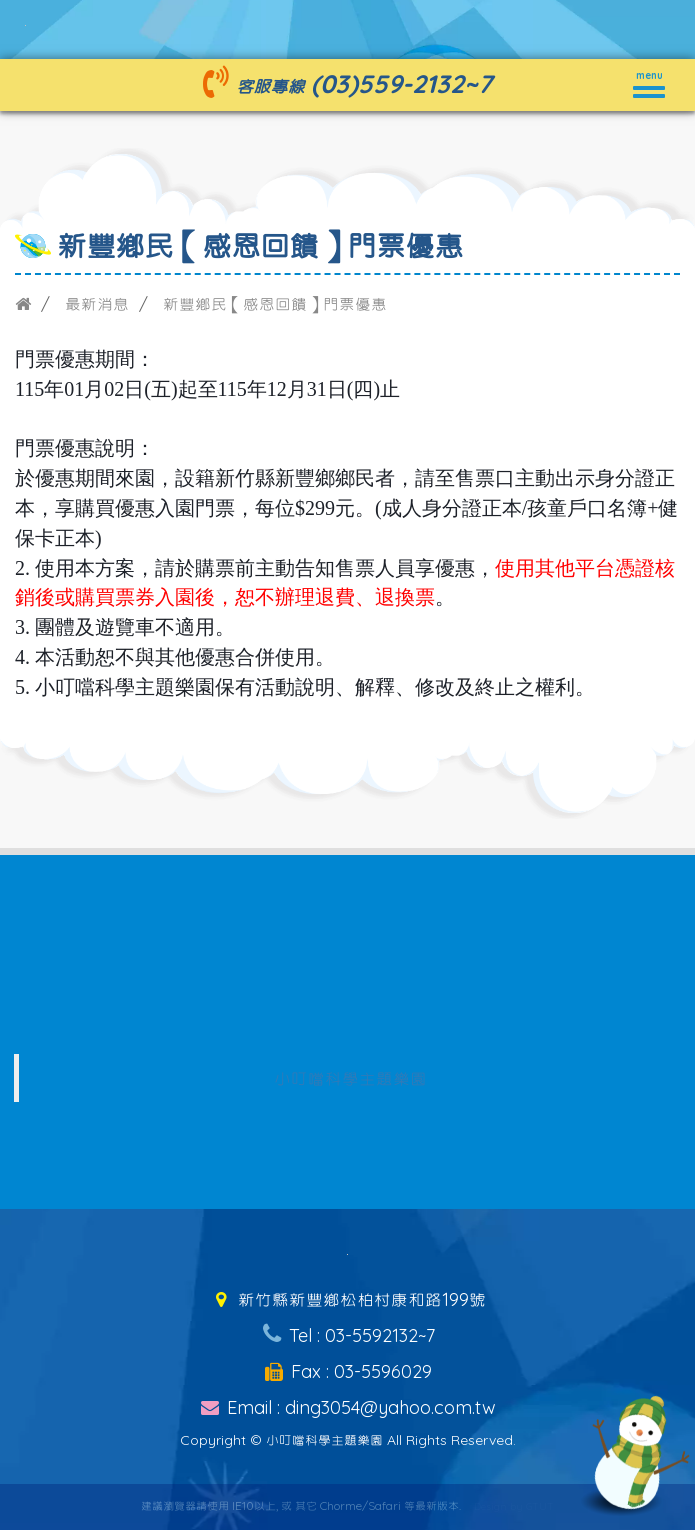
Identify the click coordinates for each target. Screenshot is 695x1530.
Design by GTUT (514, 1506)
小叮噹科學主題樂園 (350, 1078)
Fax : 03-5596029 (347, 1371)
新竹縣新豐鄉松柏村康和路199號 (347, 1299)
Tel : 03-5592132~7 (347, 1335)
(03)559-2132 (387, 83)
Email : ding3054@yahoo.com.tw (347, 1407)
